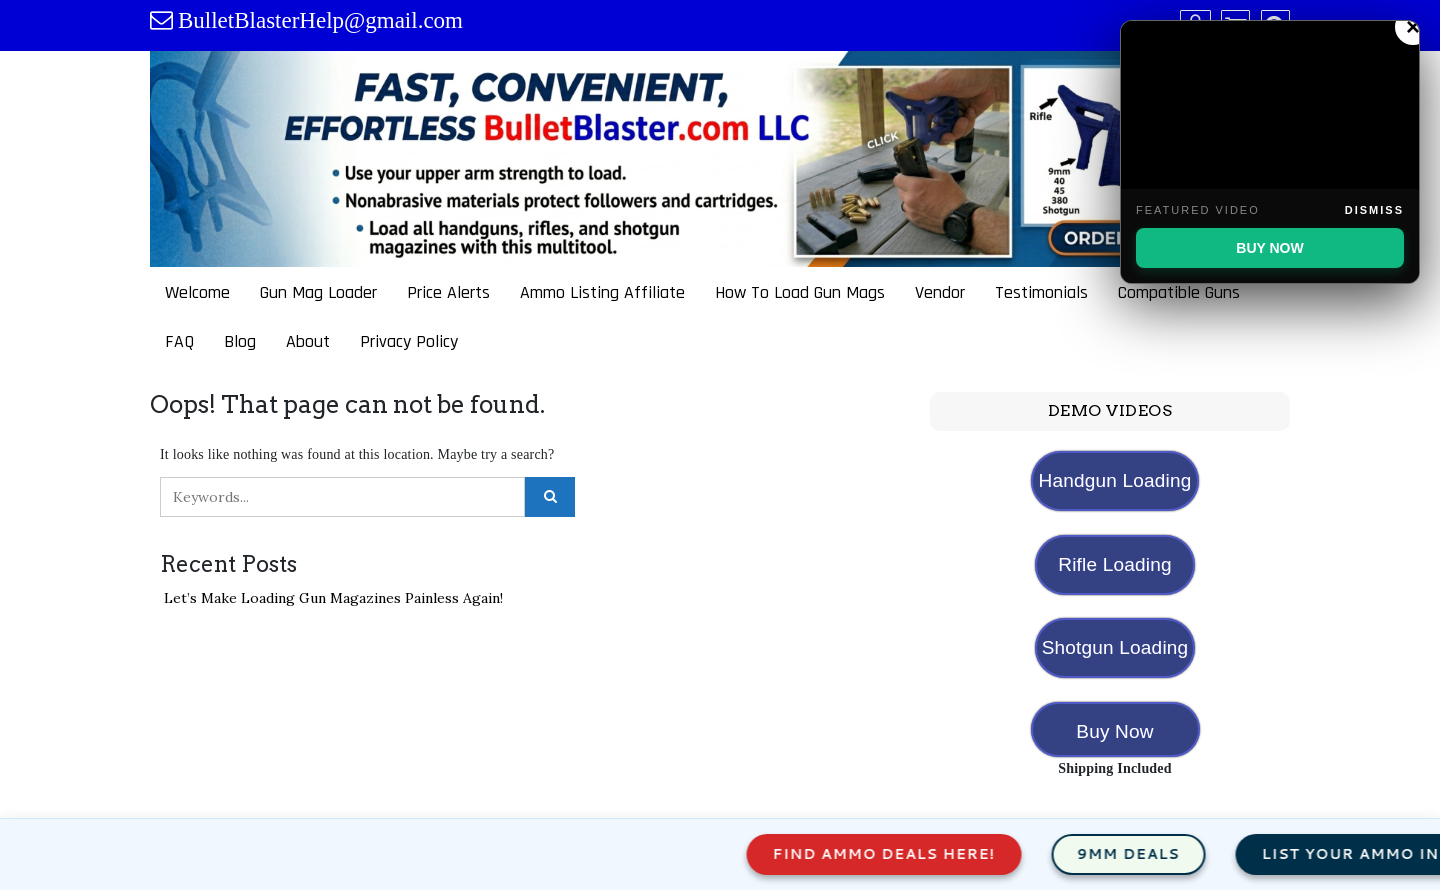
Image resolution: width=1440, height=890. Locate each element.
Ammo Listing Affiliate (602, 292)
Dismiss (1374, 210)
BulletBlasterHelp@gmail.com (320, 20)
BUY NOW (1269, 248)
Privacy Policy (409, 341)
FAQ (179, 341)
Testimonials (1041, 292)
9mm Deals (1151, 854)
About (308, 341)
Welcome (197, 292)
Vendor (940, 292)
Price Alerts (448, 292)
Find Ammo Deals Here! (907, 854)
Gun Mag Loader (318, 292)
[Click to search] (550, 497)
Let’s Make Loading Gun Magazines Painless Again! (333, 598)
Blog (240, 341)
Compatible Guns (1179, 292)
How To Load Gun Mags (800, 292)
